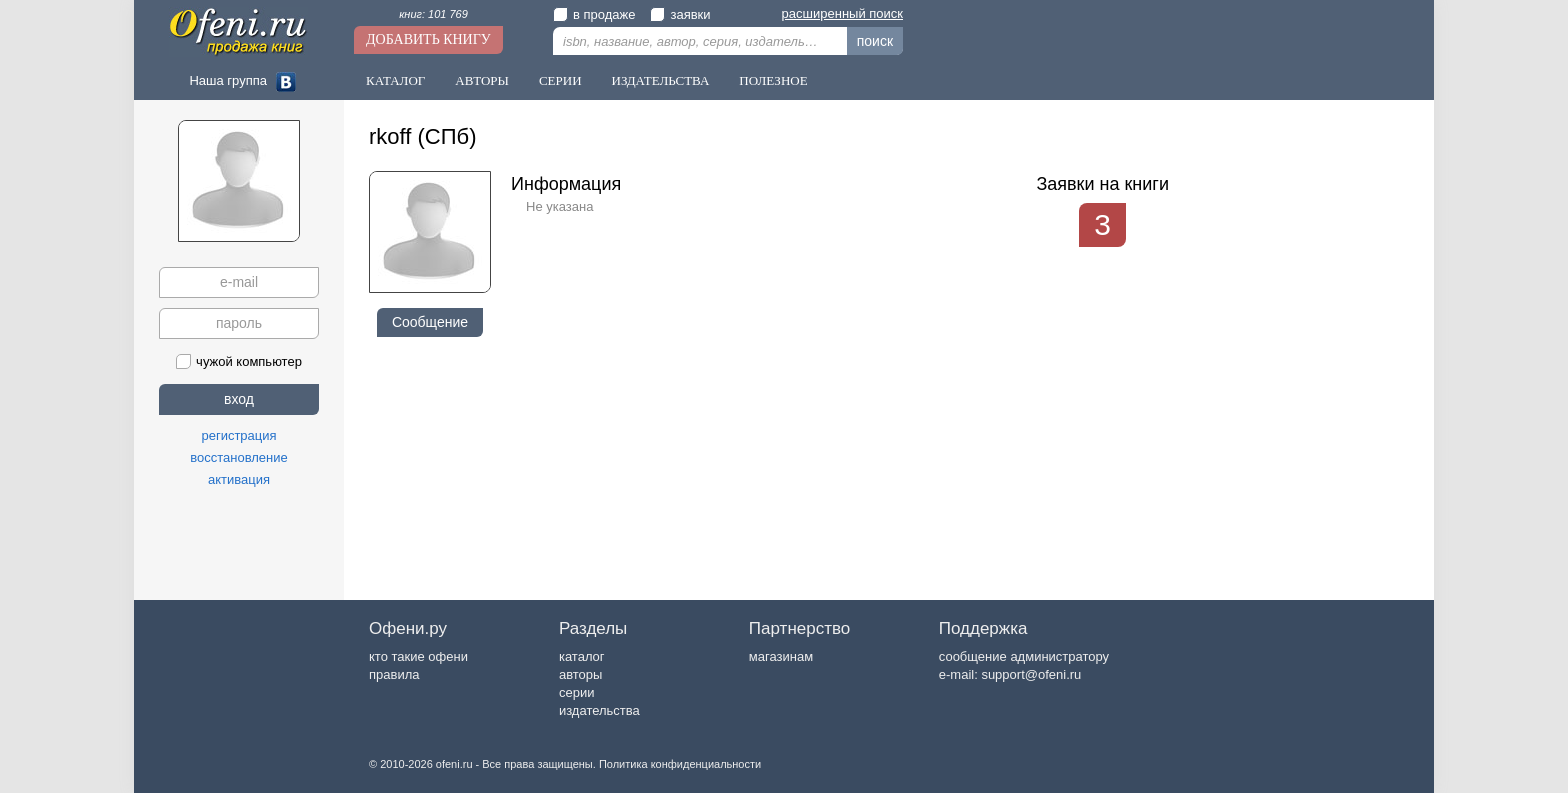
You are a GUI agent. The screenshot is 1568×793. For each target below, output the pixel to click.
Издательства (661, 80)
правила (394, 674)
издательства (599, 710)
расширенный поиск (842, 13)
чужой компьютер (239, 361)
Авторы (482, 80)
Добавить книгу (428, 39)
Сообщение (430, 322)
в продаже (594, 14)
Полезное (773, 80)
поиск (875, 41)
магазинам (781, 656)
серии (576, 692)
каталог (582, 656)
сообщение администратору (1024, 656)
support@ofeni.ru (1031, 674)
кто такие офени (418, 656)
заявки (680, 14)
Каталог (395, 80)
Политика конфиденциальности (680, 764)
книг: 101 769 (433, 14)
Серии (560, 80)
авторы (580, 674)
